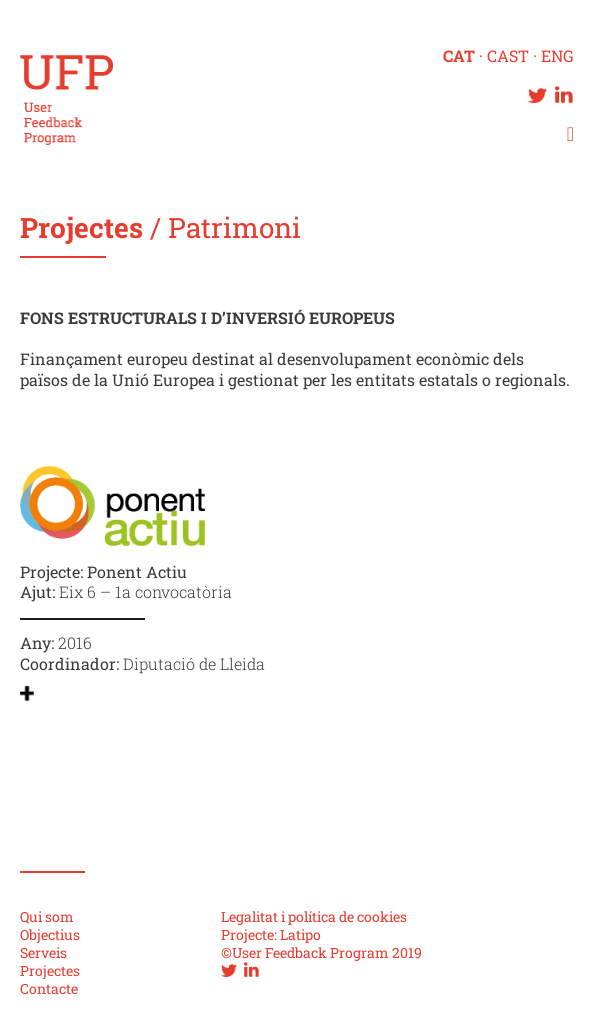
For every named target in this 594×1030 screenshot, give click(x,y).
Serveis (43, 952)
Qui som (47, 916)
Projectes (85, 227)
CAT (459, 56)
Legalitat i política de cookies (314, 916)
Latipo (300, 934)
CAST (508, 56)
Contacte (49, 988)
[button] (568, 134)
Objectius (50, 934)
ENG (557, 56)
